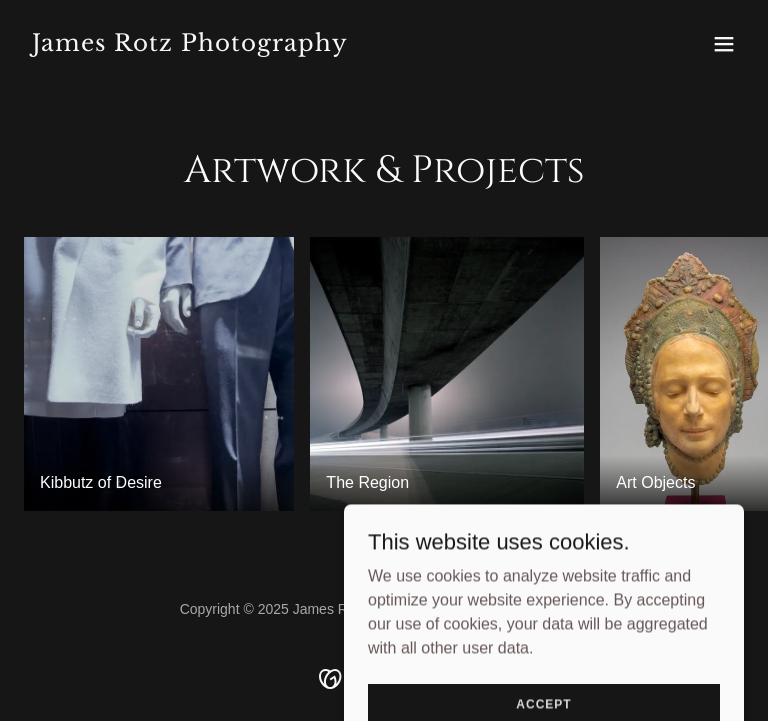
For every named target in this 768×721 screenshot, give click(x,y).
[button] (724, 44)
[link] (190, 45)
